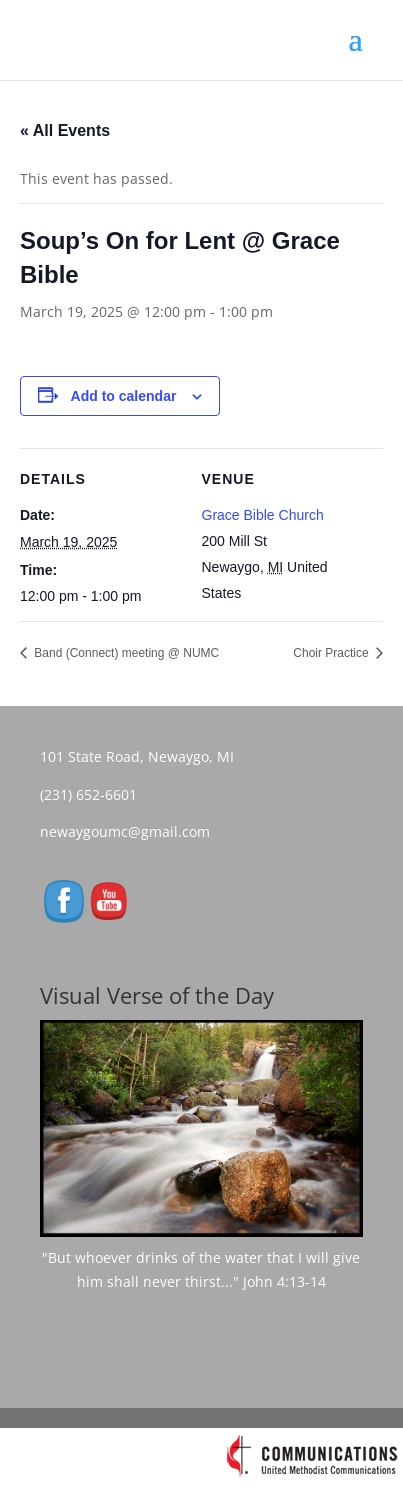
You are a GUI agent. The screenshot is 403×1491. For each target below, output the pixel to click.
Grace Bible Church (263, 515)
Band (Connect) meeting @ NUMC (125, 653)
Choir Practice (332, 653)
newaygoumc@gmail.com (131, 831)
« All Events (65, 130)
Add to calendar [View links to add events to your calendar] (124, 396)
